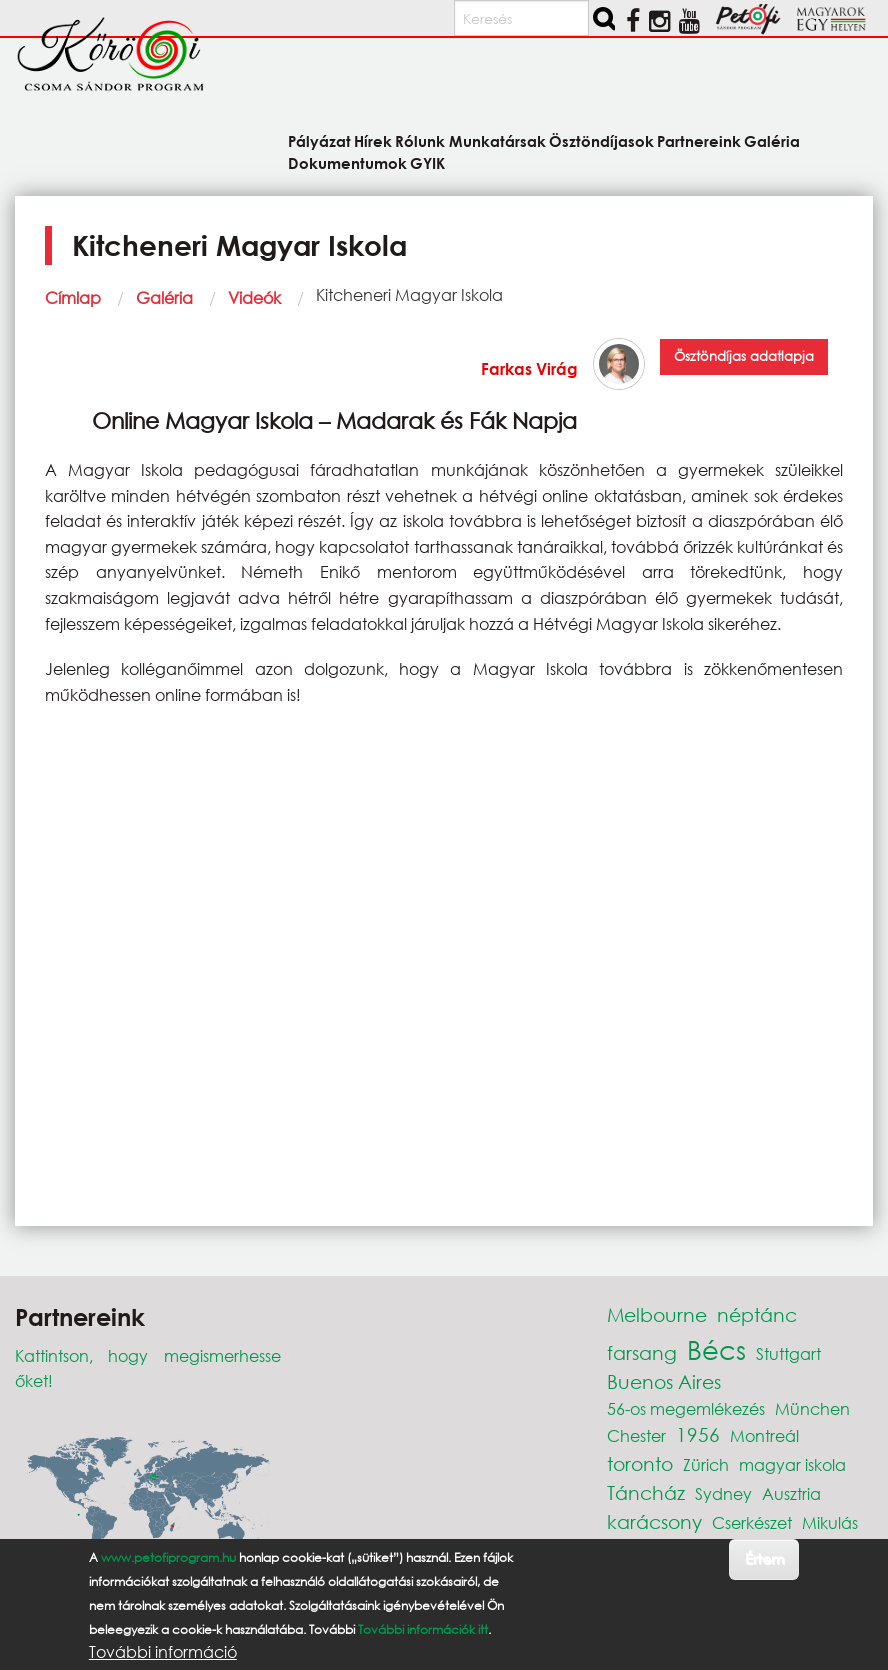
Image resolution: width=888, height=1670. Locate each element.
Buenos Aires (664, 1381)
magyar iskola (792, 1464)
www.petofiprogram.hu (168, 1557)
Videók (254, 297)
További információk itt (423, 1629)
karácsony (654, 1521)
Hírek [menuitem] (373, 140)
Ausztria (791, 1493)
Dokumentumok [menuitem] (347, 162)
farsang (642, 1352)
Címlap (73, 297)
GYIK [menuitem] (427, 162)
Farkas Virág (529, 368)
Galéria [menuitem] (772, 140)
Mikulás (830, 1522)
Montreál (764, 1435)
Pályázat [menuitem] (319, 140)
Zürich (706, 1464)
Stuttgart (788, 1353)
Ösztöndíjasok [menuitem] (601, 140)
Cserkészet (752, 1522)
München (812, 1408)
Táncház (646, 1492)
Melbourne (657, 1314)
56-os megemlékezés (686, 1408)
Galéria (164, 297)
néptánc (757, 1314)
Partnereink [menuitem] (699, 140)
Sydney (723, 1493)
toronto (640, 1463)
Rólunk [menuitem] (420, 140)
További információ (163, 1652)
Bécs (716, 1349)
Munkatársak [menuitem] (497, 140)
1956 (698, 1434)
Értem (764, 1558)
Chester (636, 1435)
